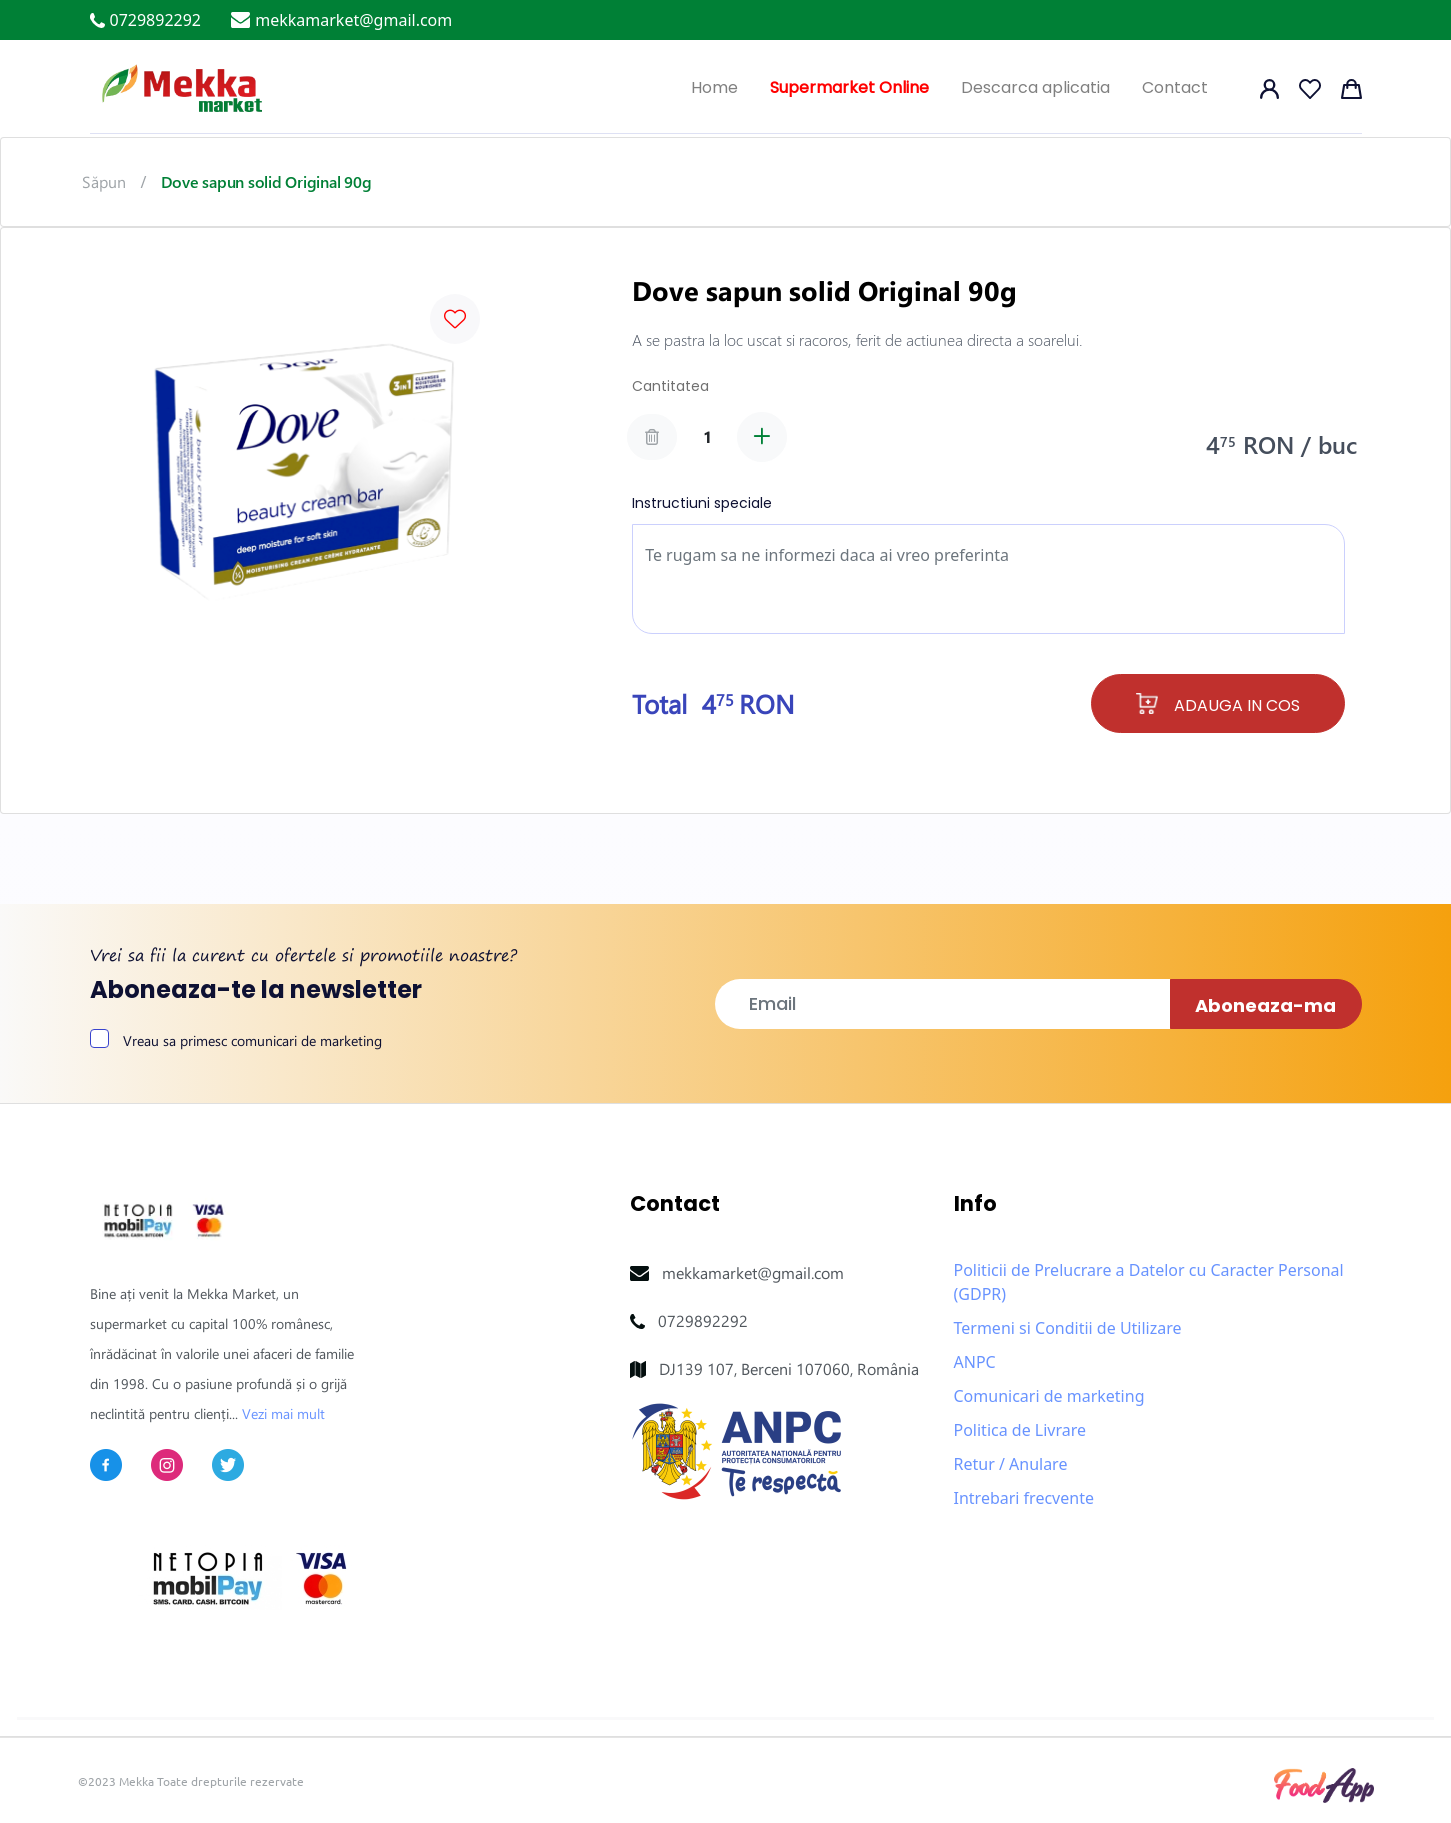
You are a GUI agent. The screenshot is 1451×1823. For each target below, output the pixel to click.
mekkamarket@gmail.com (753, 1272)
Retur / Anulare (1011, 1464)
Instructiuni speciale (702, 503)
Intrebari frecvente (1024, 1498)
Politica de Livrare (1020, 1430)
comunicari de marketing (306, 1040)
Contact (1175, 87)
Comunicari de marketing (1049, 1396)
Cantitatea (670, 386)
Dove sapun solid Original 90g (266, 181)
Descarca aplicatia (1035, 87)
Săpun (104, 181)
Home (714, 87)
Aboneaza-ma (1265, 1005)
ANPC (975, 1362)
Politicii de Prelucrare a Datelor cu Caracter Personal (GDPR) (1149, 1282)
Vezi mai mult (283, 1413)
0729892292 (703, 1320)
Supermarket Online (849, 87)
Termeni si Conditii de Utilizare (1068, 1328)
